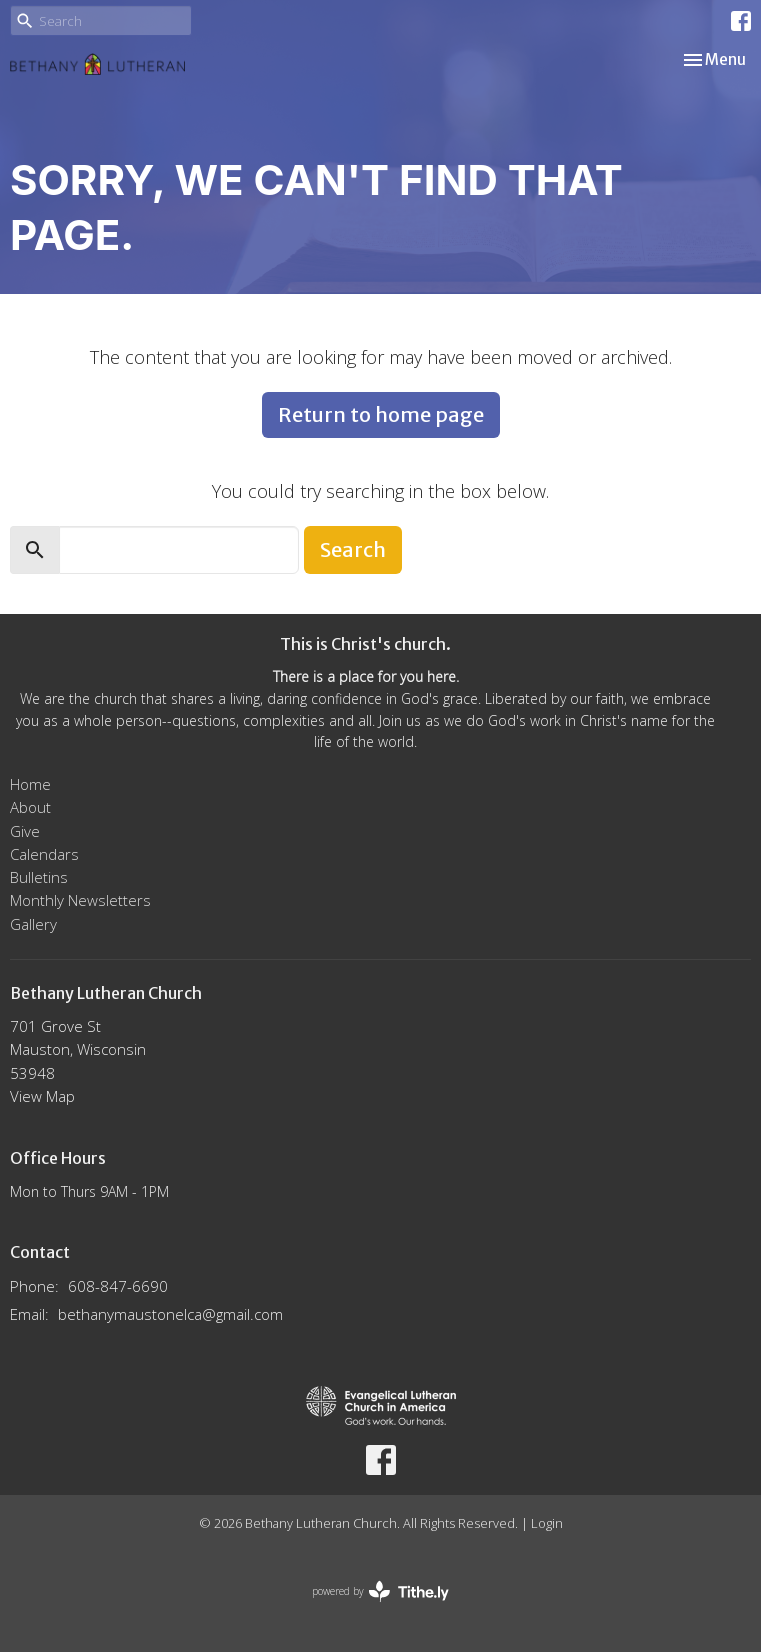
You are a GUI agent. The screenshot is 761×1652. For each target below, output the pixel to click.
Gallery (33, 924)
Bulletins (39, 877)
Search (353, 549)
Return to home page (381, 414)
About (30, 807)
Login (547, 1523)
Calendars (44, 854)
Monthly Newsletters (80, 900)
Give (25, 831)
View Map (42, 1096)
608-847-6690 (118, 1286)
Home (30, 784)
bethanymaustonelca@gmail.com (170, 1314)
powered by (380, 1591)
